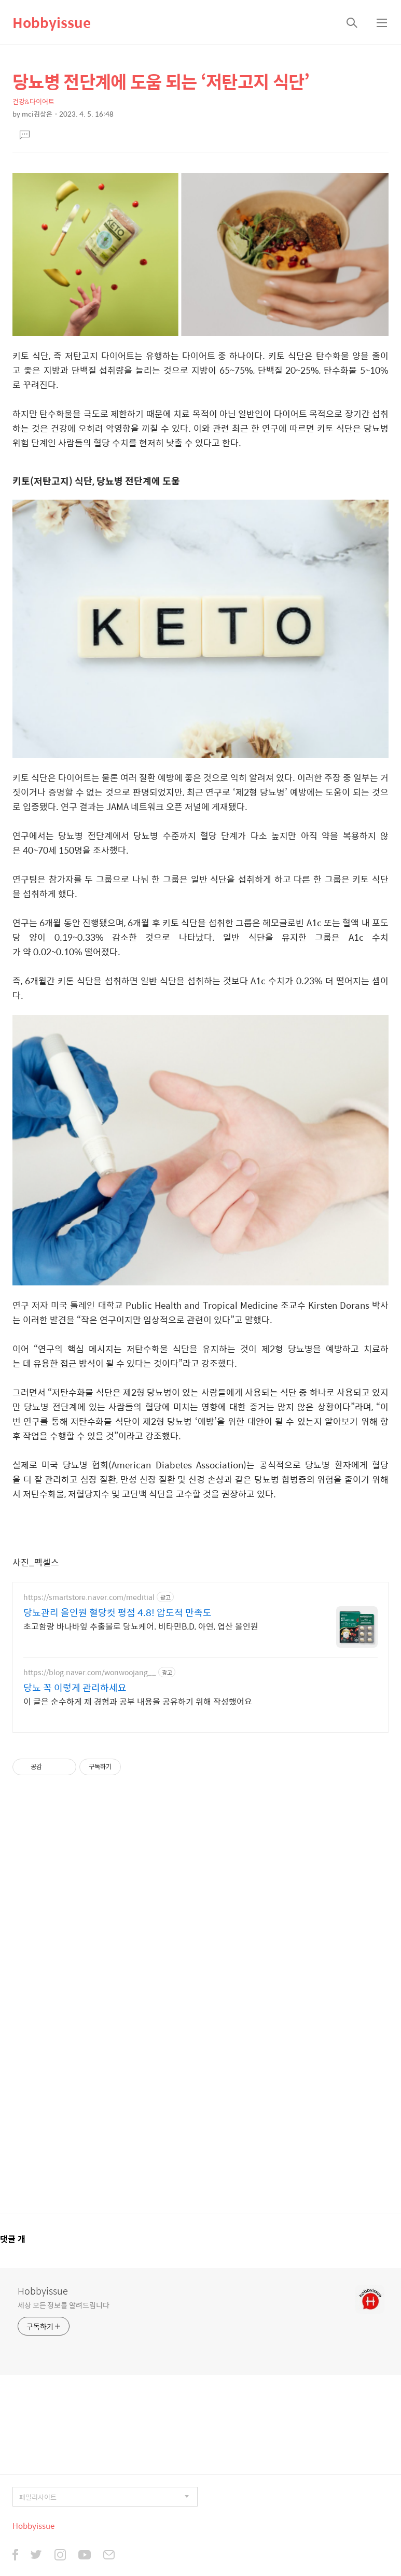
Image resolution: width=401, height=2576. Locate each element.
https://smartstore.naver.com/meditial (89, 1597)
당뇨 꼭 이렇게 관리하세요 (75, 1687)
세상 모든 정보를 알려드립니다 (63, 2304)
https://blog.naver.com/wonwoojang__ (89, 1672)
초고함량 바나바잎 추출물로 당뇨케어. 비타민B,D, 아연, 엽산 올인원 (140, 1626)
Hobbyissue (51, 22)
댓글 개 (12, 2238)
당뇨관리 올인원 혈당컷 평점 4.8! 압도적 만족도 (117, 1612)
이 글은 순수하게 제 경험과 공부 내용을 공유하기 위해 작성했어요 (137, 1701)
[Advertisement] (200, 2001)
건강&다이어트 (33, 101)
